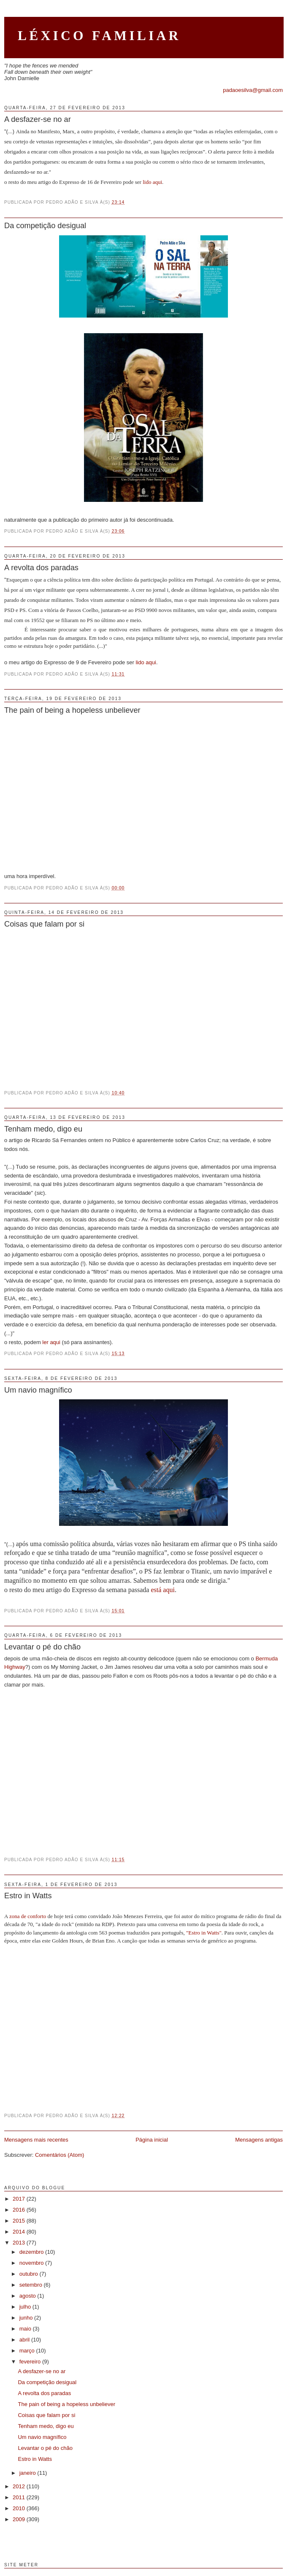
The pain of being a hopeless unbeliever (72, 710)
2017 (20, 2199)
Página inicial (151, 2140)
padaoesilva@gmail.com (253, 90)
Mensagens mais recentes (36, 2140)
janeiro (28, 2473)
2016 (20, 2210)
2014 (20, 2231)
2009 (20, 2519)
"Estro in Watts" (204, 1932)
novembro (32, 2263)
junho (26, 2318)
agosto (28, 2296)
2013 (20, 2242)
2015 (20, 2221)
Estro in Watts (28, 1896)
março (27, 2350)
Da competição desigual (45, 225)
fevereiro (30, 2361)
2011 (20, 2497)
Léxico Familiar (99, 35)
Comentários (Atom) (59, 2155)
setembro (31, 2285)
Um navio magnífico (38, 1390)
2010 (20, 2508)
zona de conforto (27, 1916)
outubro (29, 2274)
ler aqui (51, 1342)
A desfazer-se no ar (37, 119)
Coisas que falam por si (44, 924)
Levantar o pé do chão (42, 1647)
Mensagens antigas (259, 2140)
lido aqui (152, 182)
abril (25, 2339)
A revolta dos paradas (41, 567)
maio (26, 2328)
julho (25, 2307)
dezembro (32, 2252)
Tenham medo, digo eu (43, 1129)
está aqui (162, 1589)
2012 (20, 2486)
